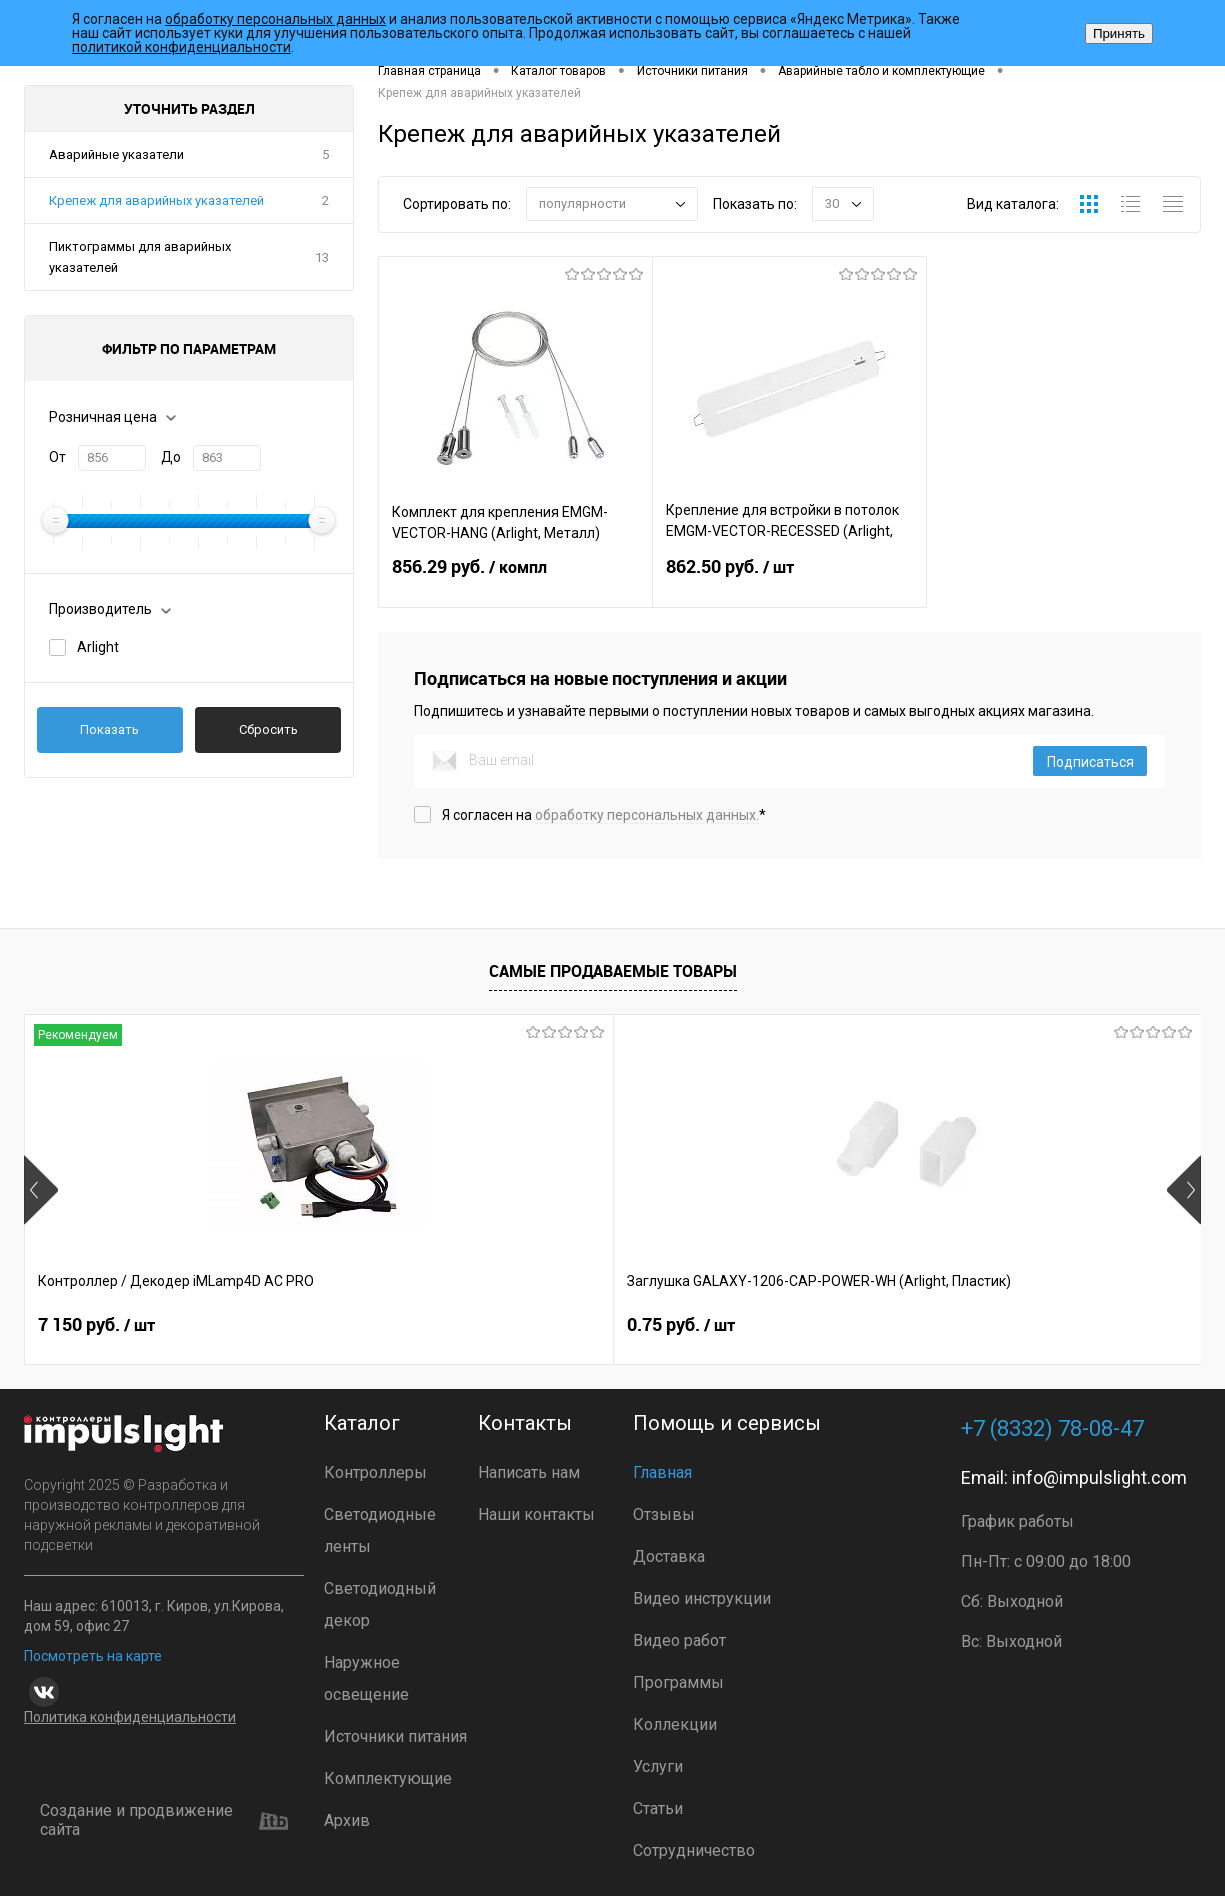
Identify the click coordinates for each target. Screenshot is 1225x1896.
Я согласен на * (604, 815)
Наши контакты (536, 1514)
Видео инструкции (702, 1598)
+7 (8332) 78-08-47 (1052, 1428)
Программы (678, 1682)
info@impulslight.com (1099, 1477)
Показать (109, 729)
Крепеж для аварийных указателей (156, 200)
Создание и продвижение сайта (164, 1820)
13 (322, 257)
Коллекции (675, 1724)
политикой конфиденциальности (181, 47)
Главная (662, 1472)
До (171, 457)
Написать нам (529, 1472)
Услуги (658, 1766)
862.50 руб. (789, 579)
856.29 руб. (515, 579)
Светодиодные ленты (380, 1530)
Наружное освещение (366, 1678)
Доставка (669, 1556)
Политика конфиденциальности (130, 1717)
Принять (1119, 33)
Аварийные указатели (116, 154)
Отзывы (664, 1514)
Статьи (658, 1808)
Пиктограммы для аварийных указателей (140, 257)
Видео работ (679, 1640)
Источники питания (395, 1736)
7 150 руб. (96, 1325)
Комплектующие (388, 1778)
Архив (347, 1820)
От (57, 457)
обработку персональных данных (275, 19)
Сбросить (268, 729)
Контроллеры (375, 1472)
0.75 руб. (386, 1325)
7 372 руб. (979, 1325)
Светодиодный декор (380, 1604)
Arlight (98, 647)
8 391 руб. (685, 1325)
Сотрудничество (694, 1850)
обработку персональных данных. (647, 815)
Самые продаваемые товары (613, 971)
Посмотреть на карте (93, 1656)
